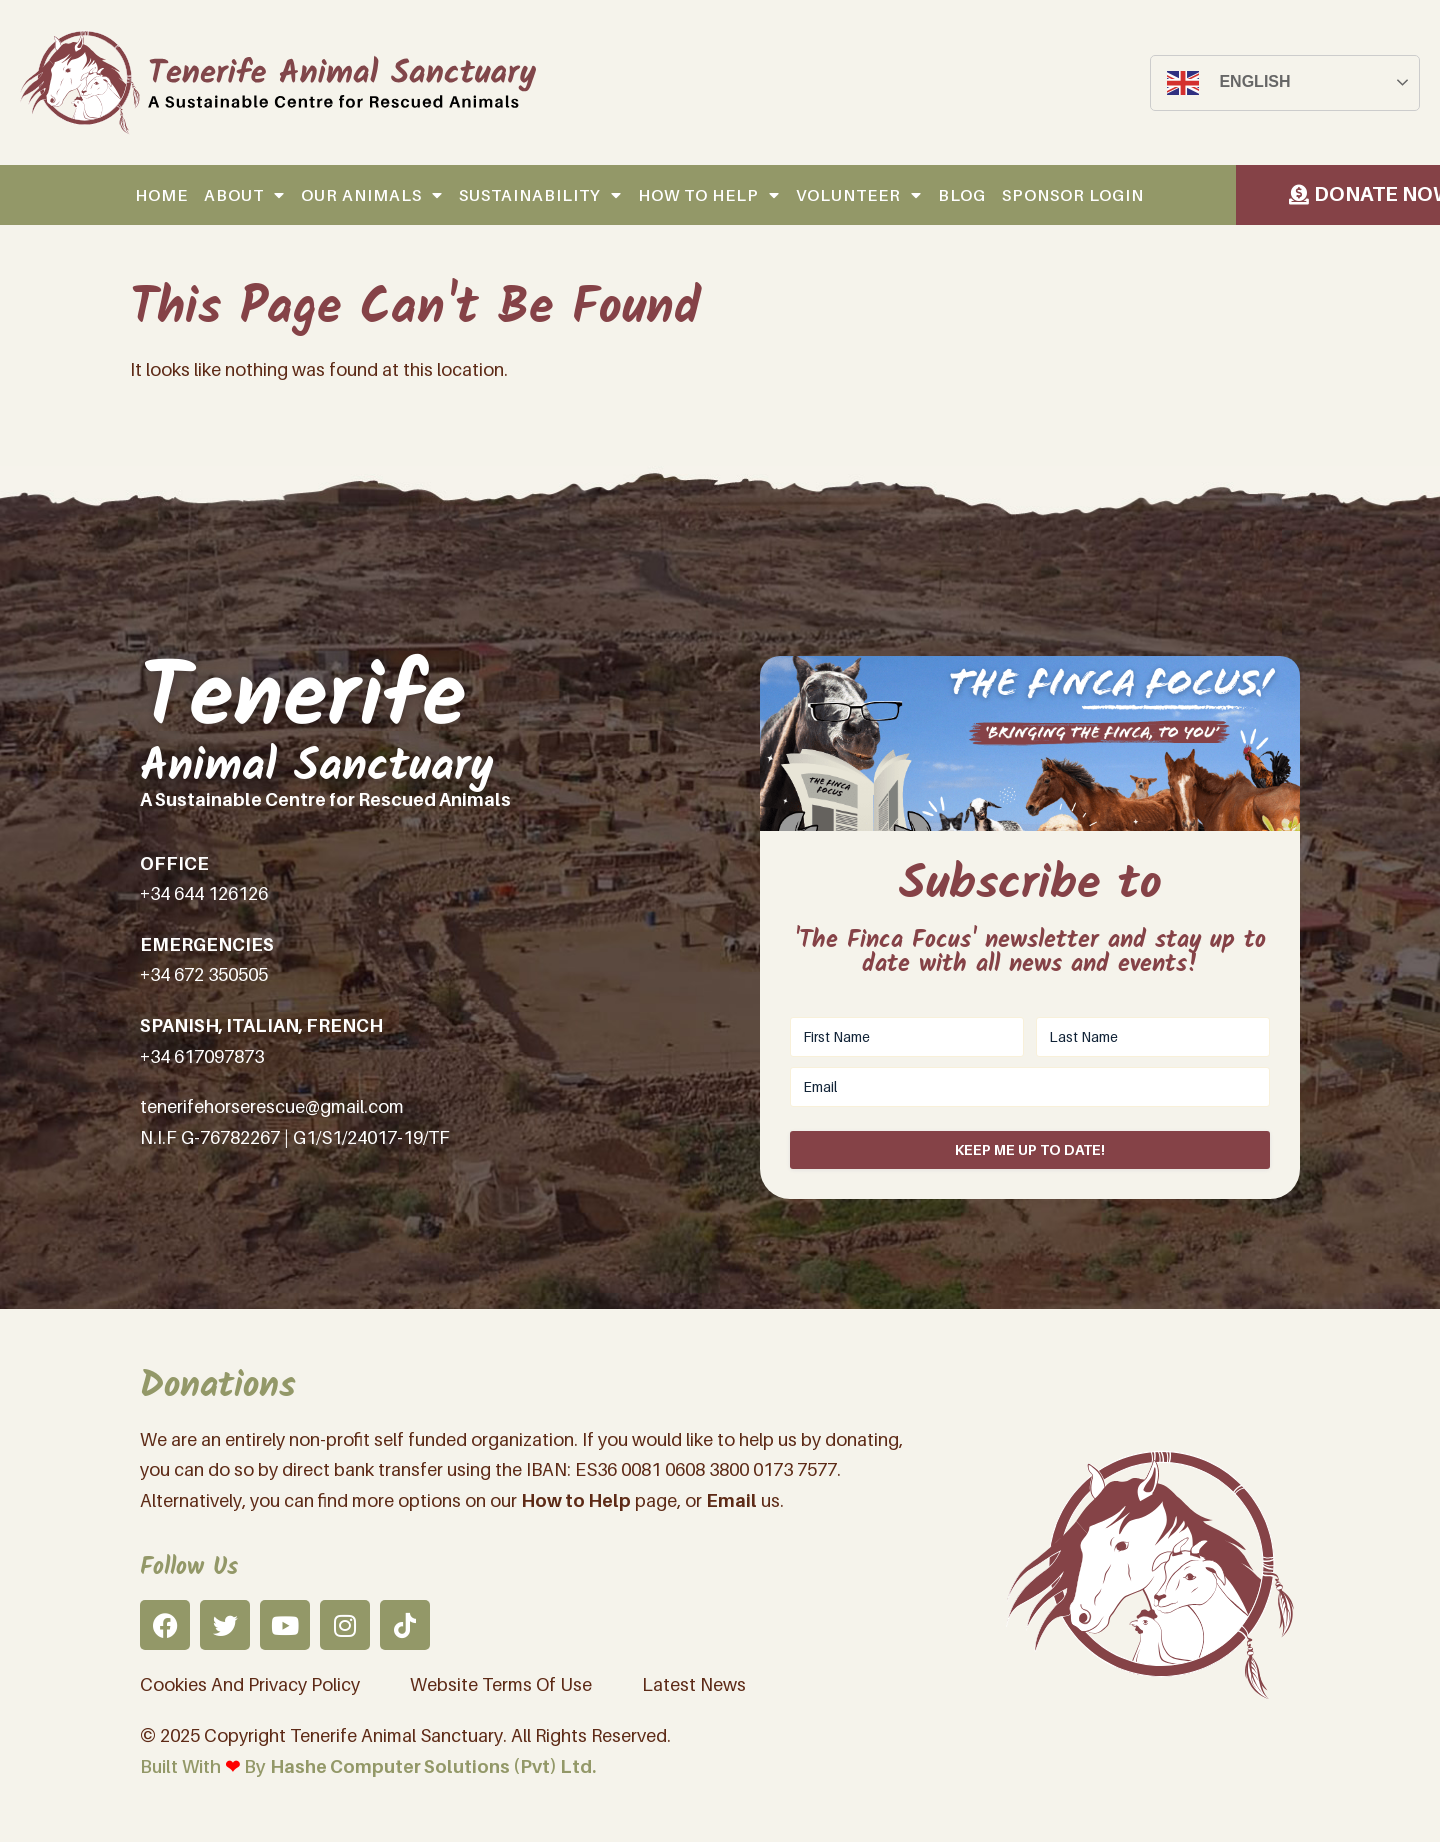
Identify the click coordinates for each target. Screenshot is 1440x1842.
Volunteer (859, 195)
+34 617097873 (202, 1056)
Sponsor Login (1073, 195)
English (1228, 83)
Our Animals (372, 195)
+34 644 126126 (204, 893)
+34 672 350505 (204, 974)
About (244, 195)
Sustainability (540, 195)
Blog (962, 195)
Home (161, 195)
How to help (709, 195)
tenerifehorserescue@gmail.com (272, 1106)
